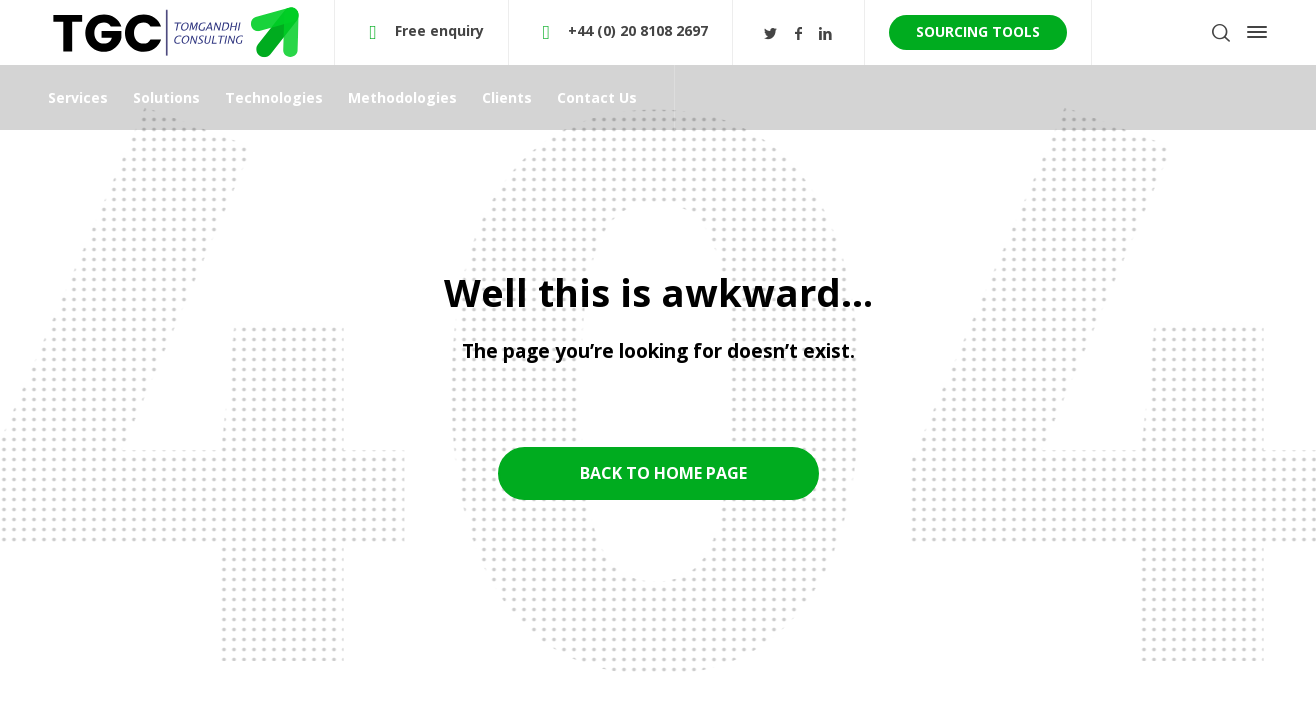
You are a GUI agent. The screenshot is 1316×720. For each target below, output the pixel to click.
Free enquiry (439, 30)
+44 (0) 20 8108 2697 (638, 30)
